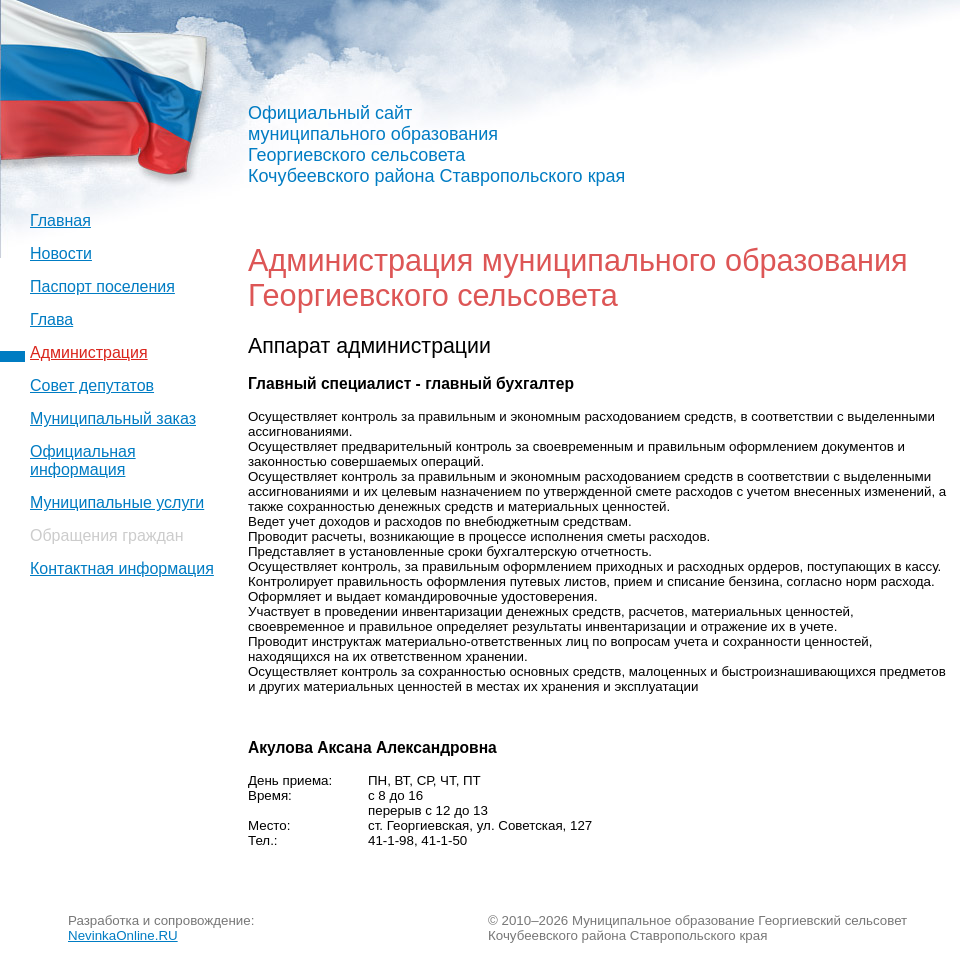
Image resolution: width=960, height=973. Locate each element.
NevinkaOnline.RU (123, 935)
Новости (61, 253)
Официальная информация (83, 460)
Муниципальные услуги (117, 502)
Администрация (89, 352)
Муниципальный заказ (113, 418)
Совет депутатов (92, 385)
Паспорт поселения (102, 286)
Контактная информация (122, 568)
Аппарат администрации (369, 346)
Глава (51, 319)
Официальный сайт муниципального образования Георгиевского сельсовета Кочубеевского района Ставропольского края (436, 144)
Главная (60, 220)
